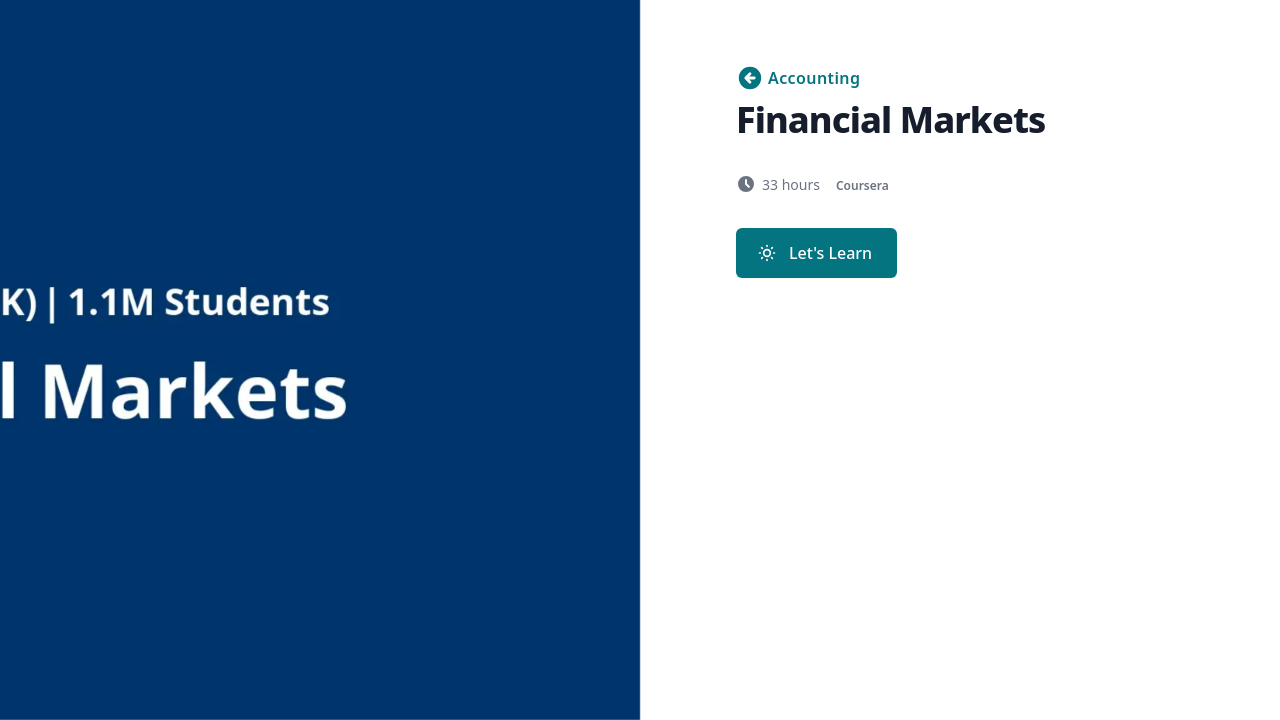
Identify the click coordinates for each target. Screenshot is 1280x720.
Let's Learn (814, 253)
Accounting (798, 78)
